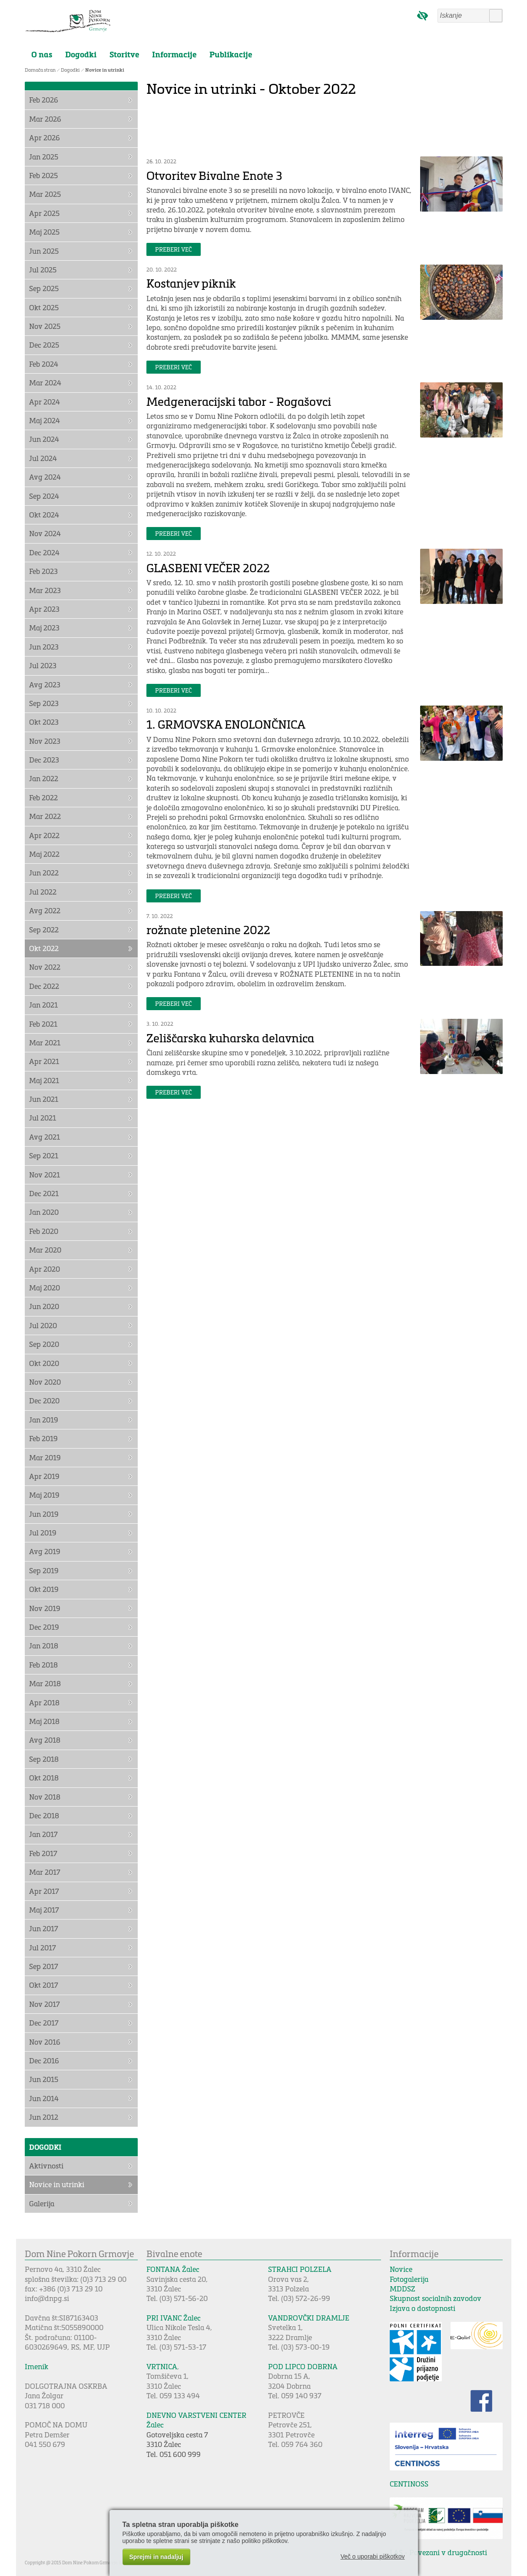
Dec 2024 (44, 552)
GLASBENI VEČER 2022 (208, 567)
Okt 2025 (44, 307)
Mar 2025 (45, 194)
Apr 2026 (44, 137)
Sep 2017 (43, 1966)
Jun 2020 (44, 1306)
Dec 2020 (44, 1400)
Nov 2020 (45, 1381)
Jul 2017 (42, 1947)
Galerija (41, 2203)
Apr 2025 (44, 213)
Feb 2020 (43, 1231)
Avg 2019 (44, 1551)
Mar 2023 (45, 590)
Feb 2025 (43, 175)
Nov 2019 (44, 1608)
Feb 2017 (43, 1853)
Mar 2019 (45, 1457)
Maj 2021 (44, 1080)
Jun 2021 (43, 1099)
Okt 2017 (43, 1984)
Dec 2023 (44, 759)
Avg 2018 (44, 1739)
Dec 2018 (44, 1815)
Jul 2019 (42, 1532)
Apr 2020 (44, 1268)
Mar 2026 (45, 118)
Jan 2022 (43, 778)
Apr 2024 (44, 401)
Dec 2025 (44, 344)
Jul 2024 (43, 458)
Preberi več (173, 249)
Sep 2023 (44, 703)
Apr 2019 (44, 1476)
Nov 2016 (44, 2041)
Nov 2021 (44, 1174)
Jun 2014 (44, 2098)
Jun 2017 (43, 1928)
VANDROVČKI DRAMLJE (308, 2317)
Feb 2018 (43, 1664)
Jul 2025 (42, 269)
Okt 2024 (44, 514)
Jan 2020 (44, 1212)
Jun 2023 (44, 646)
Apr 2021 (44, 1061)
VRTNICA (161, 2366)
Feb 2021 (43, 1023)
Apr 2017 (44, 1891)
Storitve (124, 54)
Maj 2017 (44, 1909)
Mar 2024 (45, 382)
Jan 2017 (43, 1834)
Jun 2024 (44, 439)
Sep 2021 (43, 1155)
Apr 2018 (44, 1702)
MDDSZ (402, 2288)
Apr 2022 (44, 835)
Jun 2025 (44, 250)
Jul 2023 (42, 665)
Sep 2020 (44, 1344)
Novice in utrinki (104, 69)
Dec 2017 (44, 2022)
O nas (41, 54)
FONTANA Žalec (172, 2269)
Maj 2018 (44, 1721)
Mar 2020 (45, 1249)
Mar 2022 (45, 816)
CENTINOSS (409, 2483)
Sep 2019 (44, 1570)
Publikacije (230, 54)
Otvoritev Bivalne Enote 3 (214, 175)
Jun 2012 (43, 2117)
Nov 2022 (44, 966)
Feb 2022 (43, 797)
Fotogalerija (409, 2279)
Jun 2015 (43, 2079)
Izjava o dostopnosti (422, 2308)
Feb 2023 (43, 571)
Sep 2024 (44, 496)
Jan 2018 (43, 1645)
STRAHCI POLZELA (299, 2269)
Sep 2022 (44, 929)
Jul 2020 (43, 1325)
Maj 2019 (44, 1494)
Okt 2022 (44, 948)
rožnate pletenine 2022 (208, 929)
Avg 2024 (45, 476)
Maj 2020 (44, 1287)
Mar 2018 (45, 1683)
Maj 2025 (44, 231)
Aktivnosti (46, 2165)
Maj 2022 (44, 854)
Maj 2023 (44, 627)
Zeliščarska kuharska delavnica (230, 1037)
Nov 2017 (44, 2004)
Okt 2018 (44, 1777)
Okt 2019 (44, 1589)
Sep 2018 (44, 1759)
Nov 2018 (44, 1796)
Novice (401, 2269)
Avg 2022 (44, 910)
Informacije (174, 54)
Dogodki (80, 54)
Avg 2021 (44, 1136)
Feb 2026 (43, 99)
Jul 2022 (42, 891)
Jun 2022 (44, 872)
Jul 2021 (42, 1117)
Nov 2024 (45, 533)
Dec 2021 (44, 1193)
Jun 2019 (44, 1513)
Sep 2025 (44, 288)
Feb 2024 (43, 363)
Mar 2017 (44, 1871)
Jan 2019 (43, 1419)
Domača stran (40, 69)
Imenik (36, 2366)
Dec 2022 (44, 986)
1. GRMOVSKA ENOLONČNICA (225, 724)
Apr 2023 (44, 608)
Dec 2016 (44, 2060)
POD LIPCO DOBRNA (303, 2366)
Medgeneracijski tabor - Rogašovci (238, 401)
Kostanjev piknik (191, 283)
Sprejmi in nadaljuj (156, 2556)
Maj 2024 (44, 420)
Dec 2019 (44, 1626)
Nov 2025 (44, 326)
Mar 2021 (44, 1042)
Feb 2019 (43, 1438)
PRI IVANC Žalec (173, 2317)
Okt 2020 (44, 1363)
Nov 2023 (44, 741)
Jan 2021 (43, 1004)
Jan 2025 (43, 156)
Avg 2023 (44, 684)
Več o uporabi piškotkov (373, 2556)
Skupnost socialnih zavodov (435, 2298)
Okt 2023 (44, 721)
